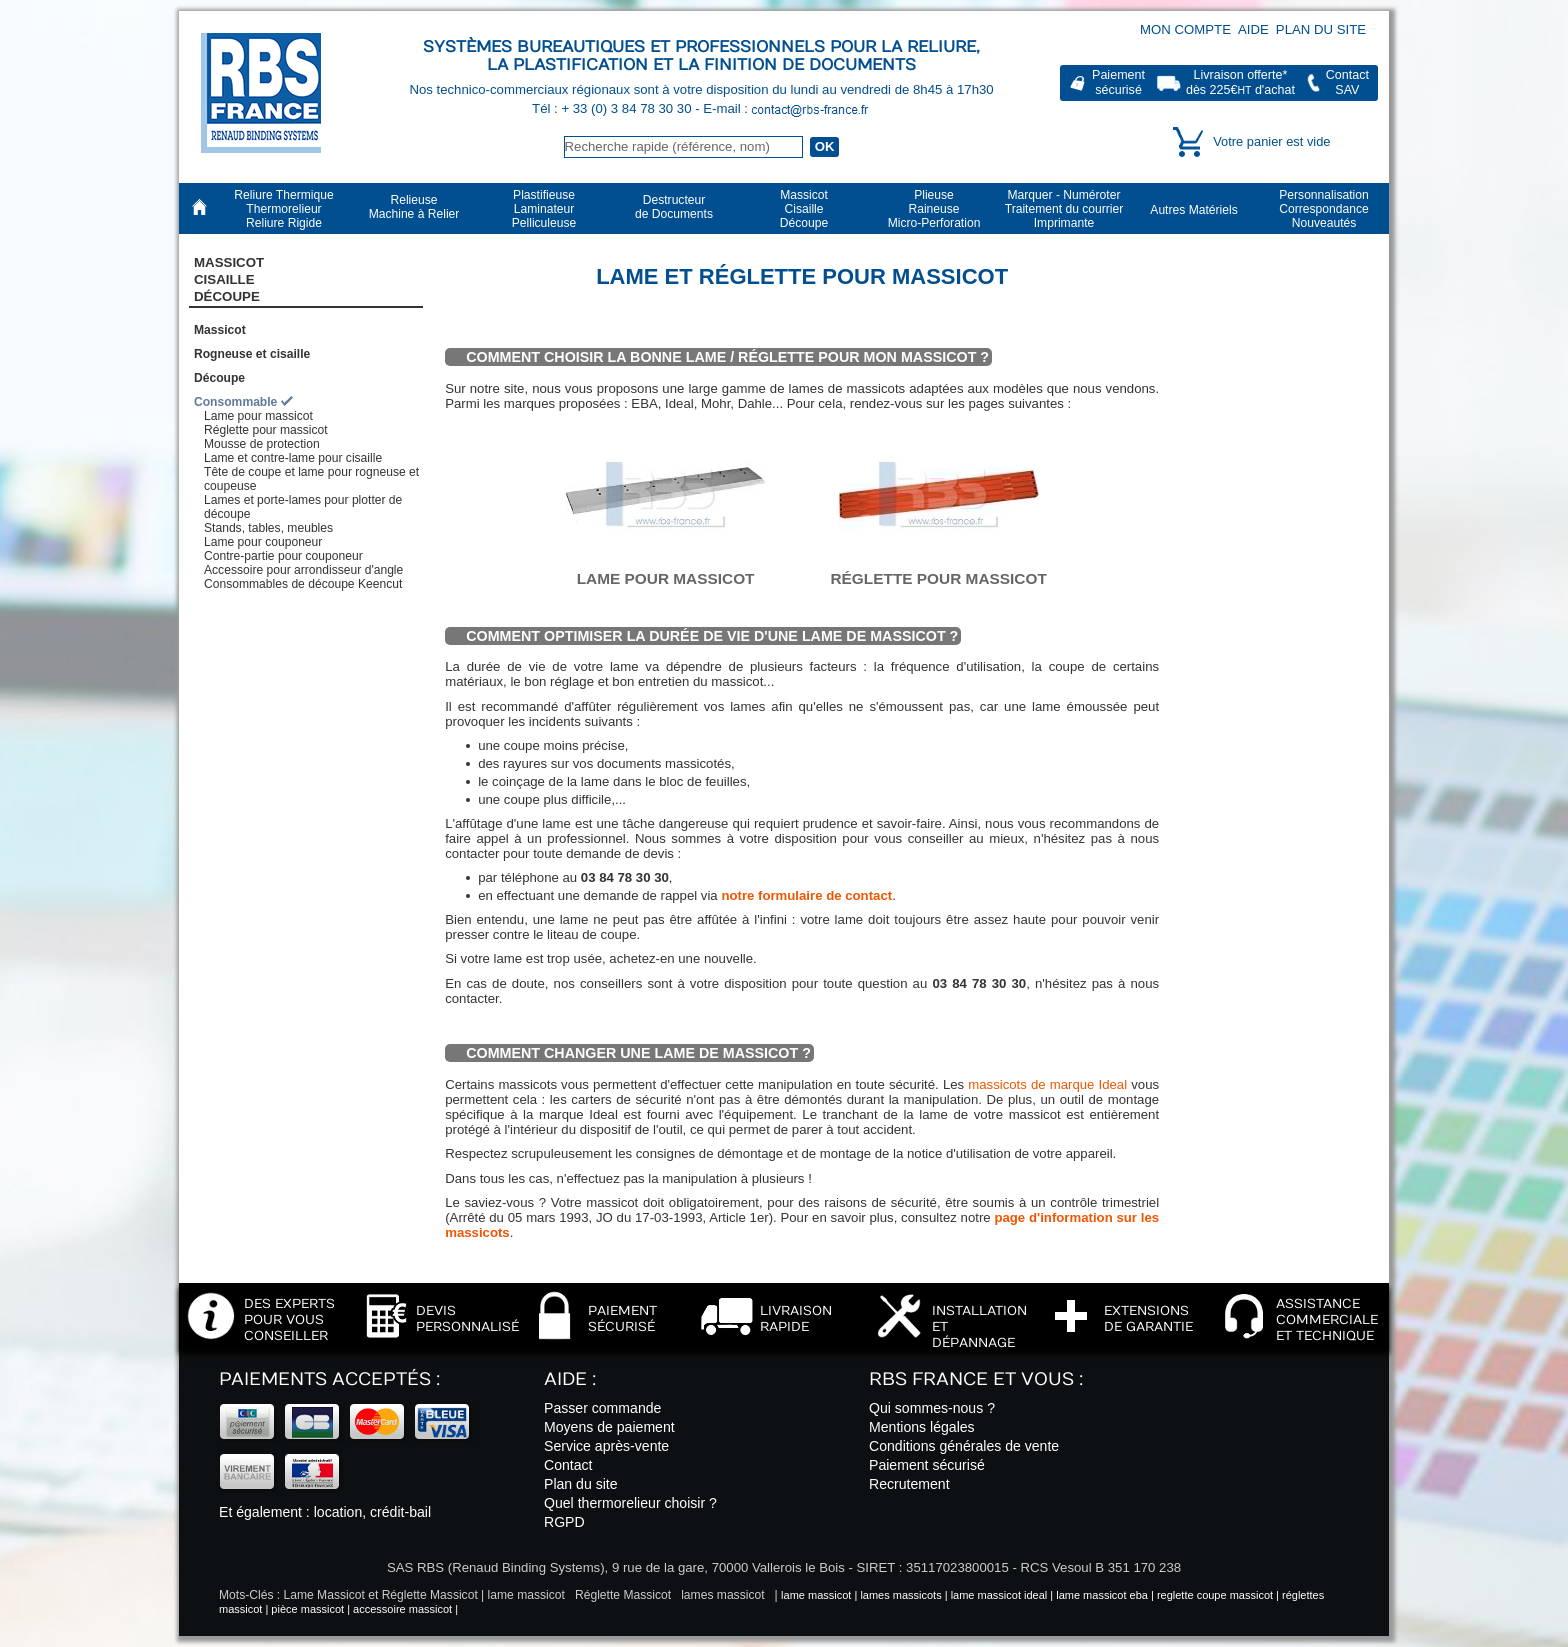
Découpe (219, 378)
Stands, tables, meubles (268, 528)
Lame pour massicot (258, 416)
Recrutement (909, 1484)
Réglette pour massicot (266, 430)
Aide (1253, 29)
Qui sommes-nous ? (932, 1408)
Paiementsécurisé (1118, 82)
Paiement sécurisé (927, 1465)
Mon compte (1185, 29)
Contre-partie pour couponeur (283, 556)
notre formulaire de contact (806, 895)
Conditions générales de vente (964, 1446)
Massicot (220, 330)
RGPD (564, 1522)
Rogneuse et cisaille (252, 354)
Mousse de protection (262, 444)
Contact (568, 1465)
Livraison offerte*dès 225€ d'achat (1240, 82)
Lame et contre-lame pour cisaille (293, 458)
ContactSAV (1347, 82)
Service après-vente (606, 1446)
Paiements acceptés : (329, 1379)
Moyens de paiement (609, 1427)
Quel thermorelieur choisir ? (630, 1503)
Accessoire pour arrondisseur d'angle (303, 570)
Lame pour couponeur (263, 542)
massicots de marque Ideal (1047, 1084)
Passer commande (602, 1408)
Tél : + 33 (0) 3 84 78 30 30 (613, 108)
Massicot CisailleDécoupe (229, 280)
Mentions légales (922, 1427)
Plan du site (1321, 29)
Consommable (235, 402)
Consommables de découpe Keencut (303, 584)
